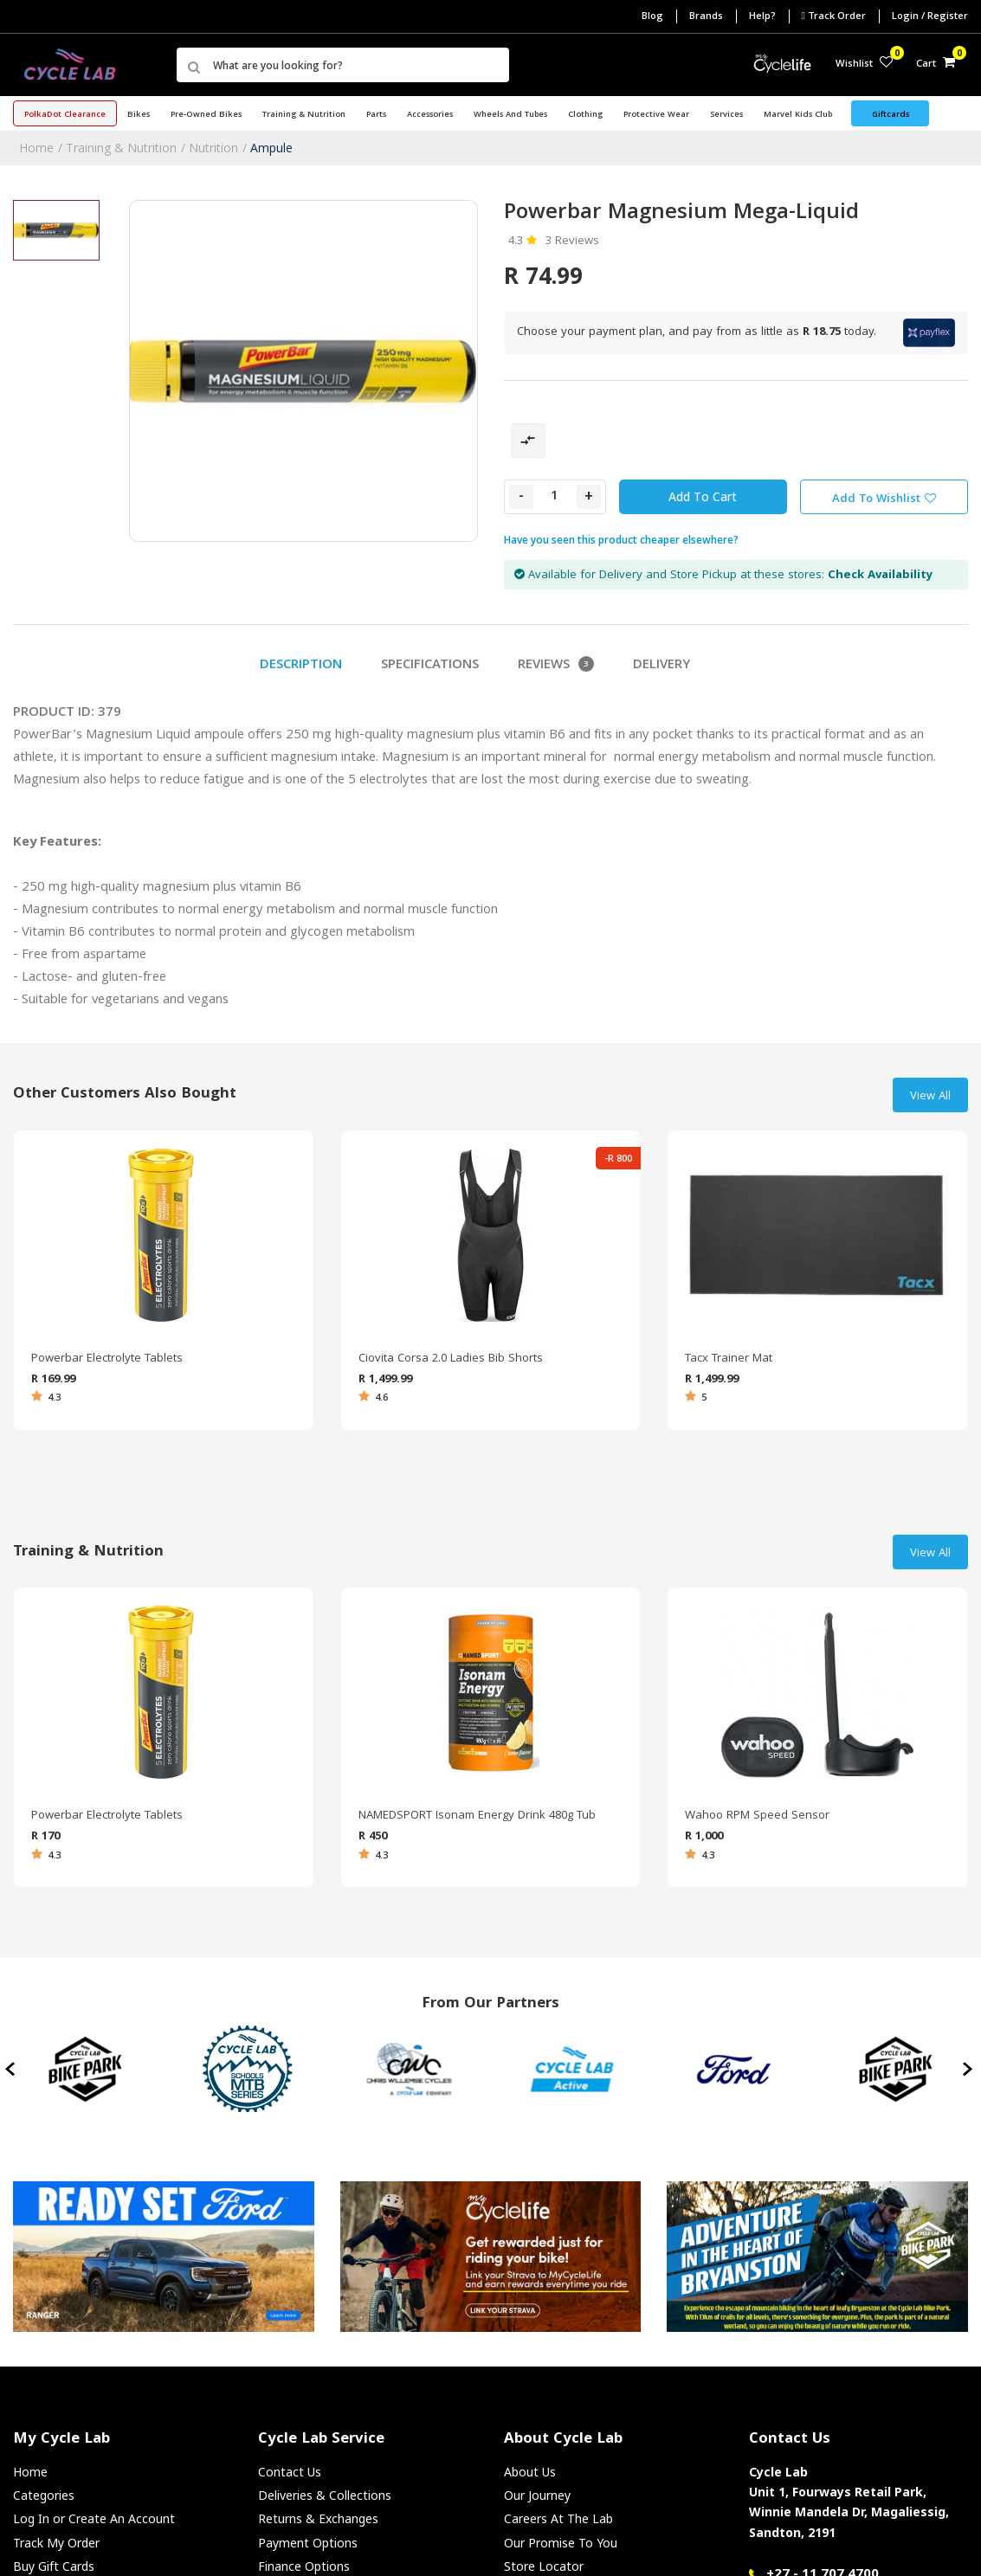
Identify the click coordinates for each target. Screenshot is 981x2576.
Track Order (834, 16)
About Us (530, 2471)
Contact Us (289, 2471)
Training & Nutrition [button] (303, 115)
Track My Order (56, 2542)
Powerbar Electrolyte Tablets (107, 1359)
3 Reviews (572, 241)
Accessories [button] (430, 115)
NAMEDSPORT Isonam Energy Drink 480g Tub (477, 1816)
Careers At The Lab (558, 2518)
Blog (652, 17)
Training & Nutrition (121, 147)
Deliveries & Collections (324, 2495)
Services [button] (726, 115)
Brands (706, 17)
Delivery (661, 665)
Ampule (271, 147)
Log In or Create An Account (94, 2518)
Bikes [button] (138, 115)
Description (301, 665)
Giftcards (890, 115)
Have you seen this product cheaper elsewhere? (621, 539)
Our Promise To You (560, 2542)
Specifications (430, 665)
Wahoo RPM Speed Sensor (757, 1816)
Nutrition (213, 147)
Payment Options (308, 2542)
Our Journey (537, 2495)
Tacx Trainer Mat (728, 1359)
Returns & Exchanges (318, 2518)
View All (930, 1096)
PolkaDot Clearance (65, 115)
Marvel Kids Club (798, 115)
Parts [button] (376, 115)
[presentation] (11, 2069)
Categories (43, 2495)
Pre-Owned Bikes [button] (206, 115)
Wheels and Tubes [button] (510, 115)
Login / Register (930, 17)
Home (36, 147)
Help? (762, 17)
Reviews (556, 665)
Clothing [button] (585, 115)
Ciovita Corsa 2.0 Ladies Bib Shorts (450, 1359)
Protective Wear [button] (656, 115)
